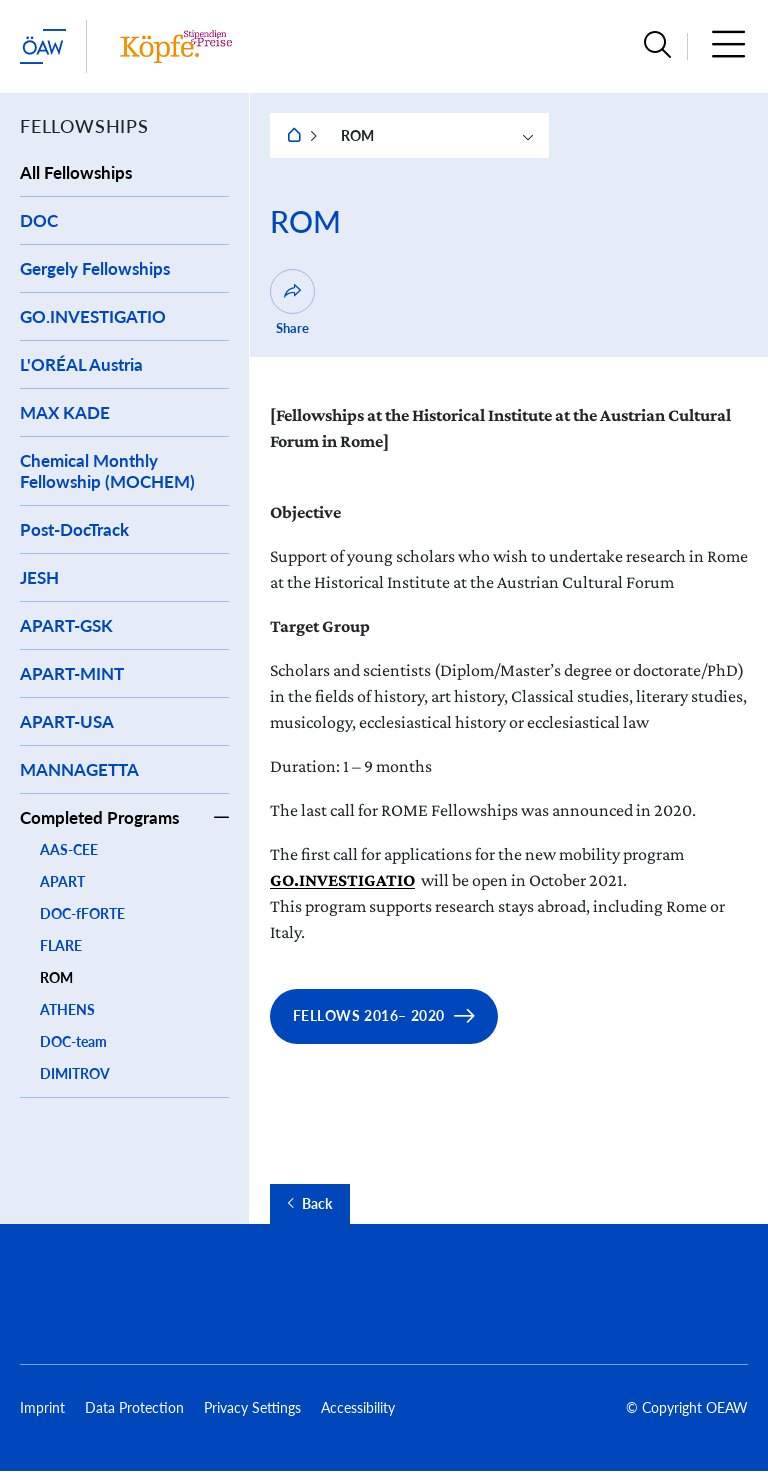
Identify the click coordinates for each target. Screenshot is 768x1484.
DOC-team (73, 1041)
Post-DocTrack (74, 529)
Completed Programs (99, 817)
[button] (657, 46)
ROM (56, 977)
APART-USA (67, 721)
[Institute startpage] (176, 46)
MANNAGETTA (79, 769)
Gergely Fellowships (95, 268)
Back (317, 1204)
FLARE (61, 945)
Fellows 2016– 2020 (369, 1015)
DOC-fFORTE (82, 913)
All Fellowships (76, 172)
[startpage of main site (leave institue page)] (43, 46)
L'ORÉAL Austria (81, 364)
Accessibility (358, 1407)
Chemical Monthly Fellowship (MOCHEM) (107, 471)
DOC (39, 220)
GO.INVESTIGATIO (93, 316)
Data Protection (134, 1407)
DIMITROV (75, 1073)
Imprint (42, 1407)
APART (62, 881)
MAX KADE (65, 412)
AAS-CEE (69, 849)
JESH (39, 577)
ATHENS (67, 1009)
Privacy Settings (252, 1407)
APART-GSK (66, 625)
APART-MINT (72, 673)
